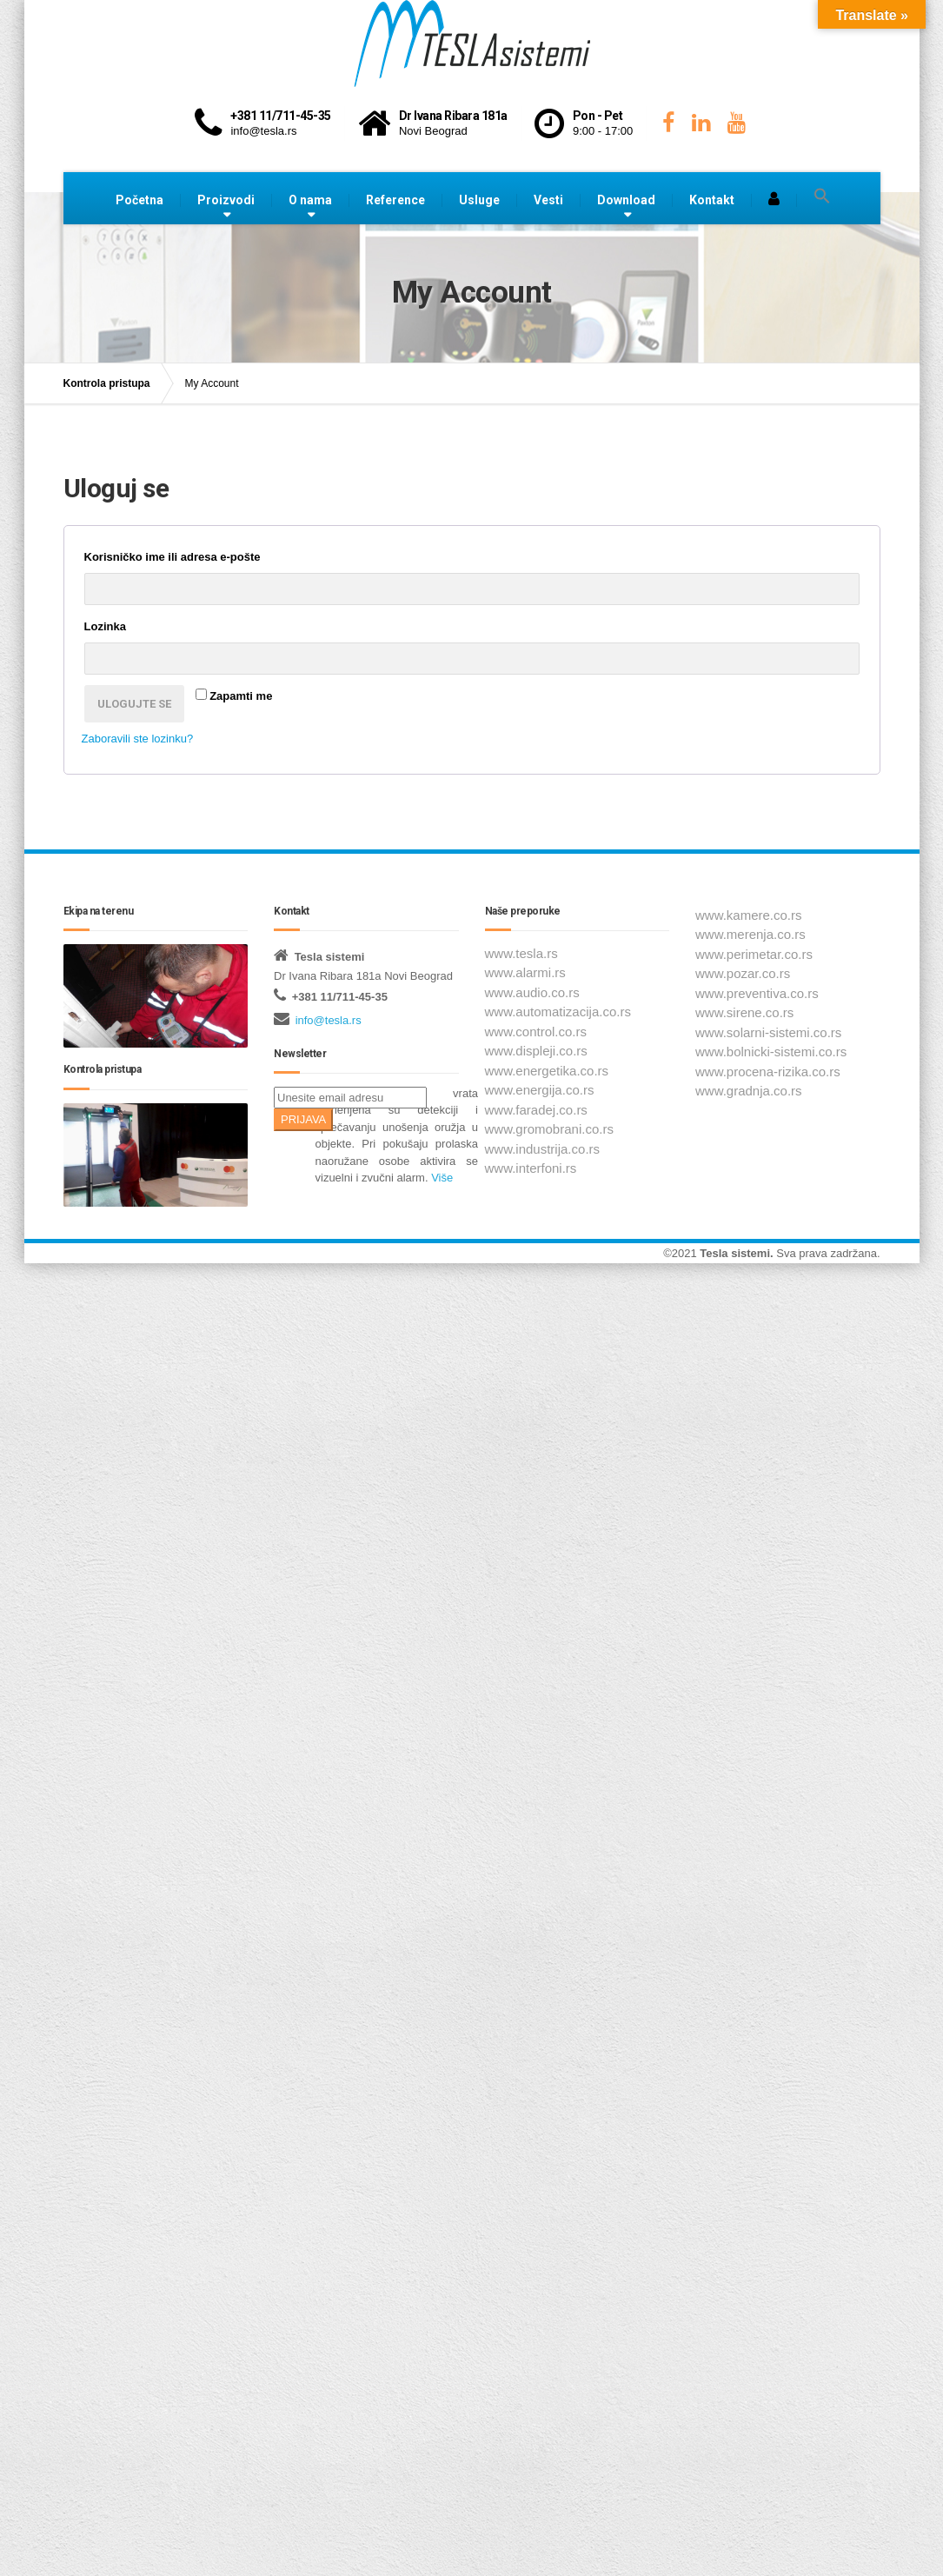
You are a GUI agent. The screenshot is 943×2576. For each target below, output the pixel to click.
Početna (139, 200)
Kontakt (711, 200)
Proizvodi (226, 200)
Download (626, 200)
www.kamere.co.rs (748, 915)
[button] (822, 196)
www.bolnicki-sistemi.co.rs (771, 1051)
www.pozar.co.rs (742, 973)
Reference (395, 200)
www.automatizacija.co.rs (558, 1011)
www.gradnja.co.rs (748, 1090)
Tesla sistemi (735, 1253)
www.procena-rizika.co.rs (767, 1071)
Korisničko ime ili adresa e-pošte (203, 554)
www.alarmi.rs (525, 972)
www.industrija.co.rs (543, 1149)
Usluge (479, 200)
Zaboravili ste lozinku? (138, 738)
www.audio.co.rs (532, 992)
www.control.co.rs (536, 1031)
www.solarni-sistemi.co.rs (768, 1032)
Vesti (548, 200)
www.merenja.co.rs (750, 934)
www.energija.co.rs (539, 1089)
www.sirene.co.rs (744, 1012)
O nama (310, 200)
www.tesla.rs (521, 953)
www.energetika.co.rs (547, 1070)
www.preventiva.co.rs (757, 993)
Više (442, 1177)
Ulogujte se (134, 703)
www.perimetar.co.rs (754, 954)
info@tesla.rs (329, 1020)
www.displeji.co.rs (536, 1050)
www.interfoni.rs (531, 1168)
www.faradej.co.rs (536, 1109)
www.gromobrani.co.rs (549, 1129)
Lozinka (135, 624)
